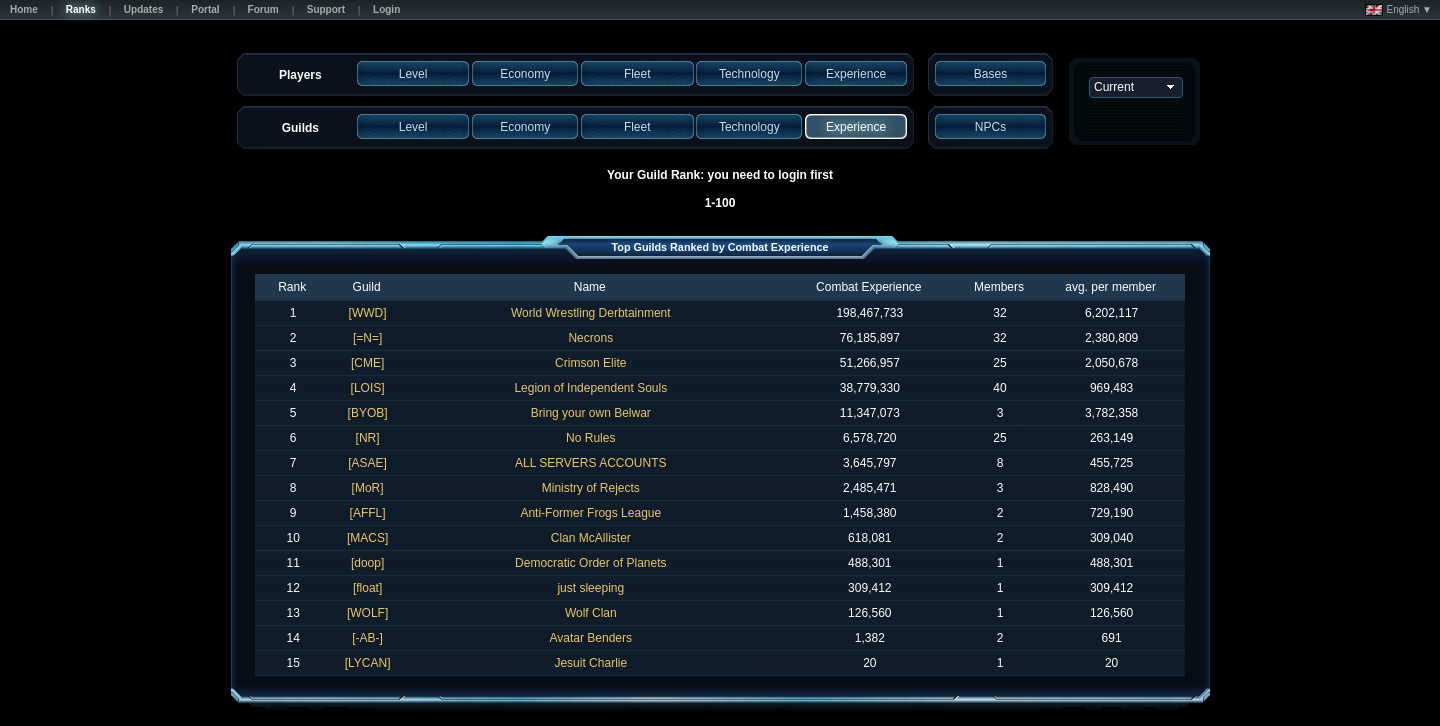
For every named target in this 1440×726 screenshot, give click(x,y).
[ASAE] (367, 463)
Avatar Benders (591, 638)
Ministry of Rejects (591, 488)
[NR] (368, 438)
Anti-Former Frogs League (590, 513)
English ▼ (1398, 10)
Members (999, 287)
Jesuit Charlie (590, 663)
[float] (367, 588)
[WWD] (368, 313)
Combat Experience (868, 287)
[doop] (367, 563)
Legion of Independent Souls (590, 388)
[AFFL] (368, 513)
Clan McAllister (591, 538)
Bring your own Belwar (591, 413)
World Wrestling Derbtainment (591, 313)
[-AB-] (367, 638)
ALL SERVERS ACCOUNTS (590, 463)
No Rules (590, 438)
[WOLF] (367, 613)
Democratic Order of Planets (590, 563)
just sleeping (590, 588)
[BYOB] (368, 413)
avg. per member (1110, 287)
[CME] (367, 363)
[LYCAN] (368, 663)
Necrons (590, 338)
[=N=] (367, 338)
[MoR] (368, 488)
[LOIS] (368, 388)
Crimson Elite (590, 363)
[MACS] (367, 538)
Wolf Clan (591, 613)
